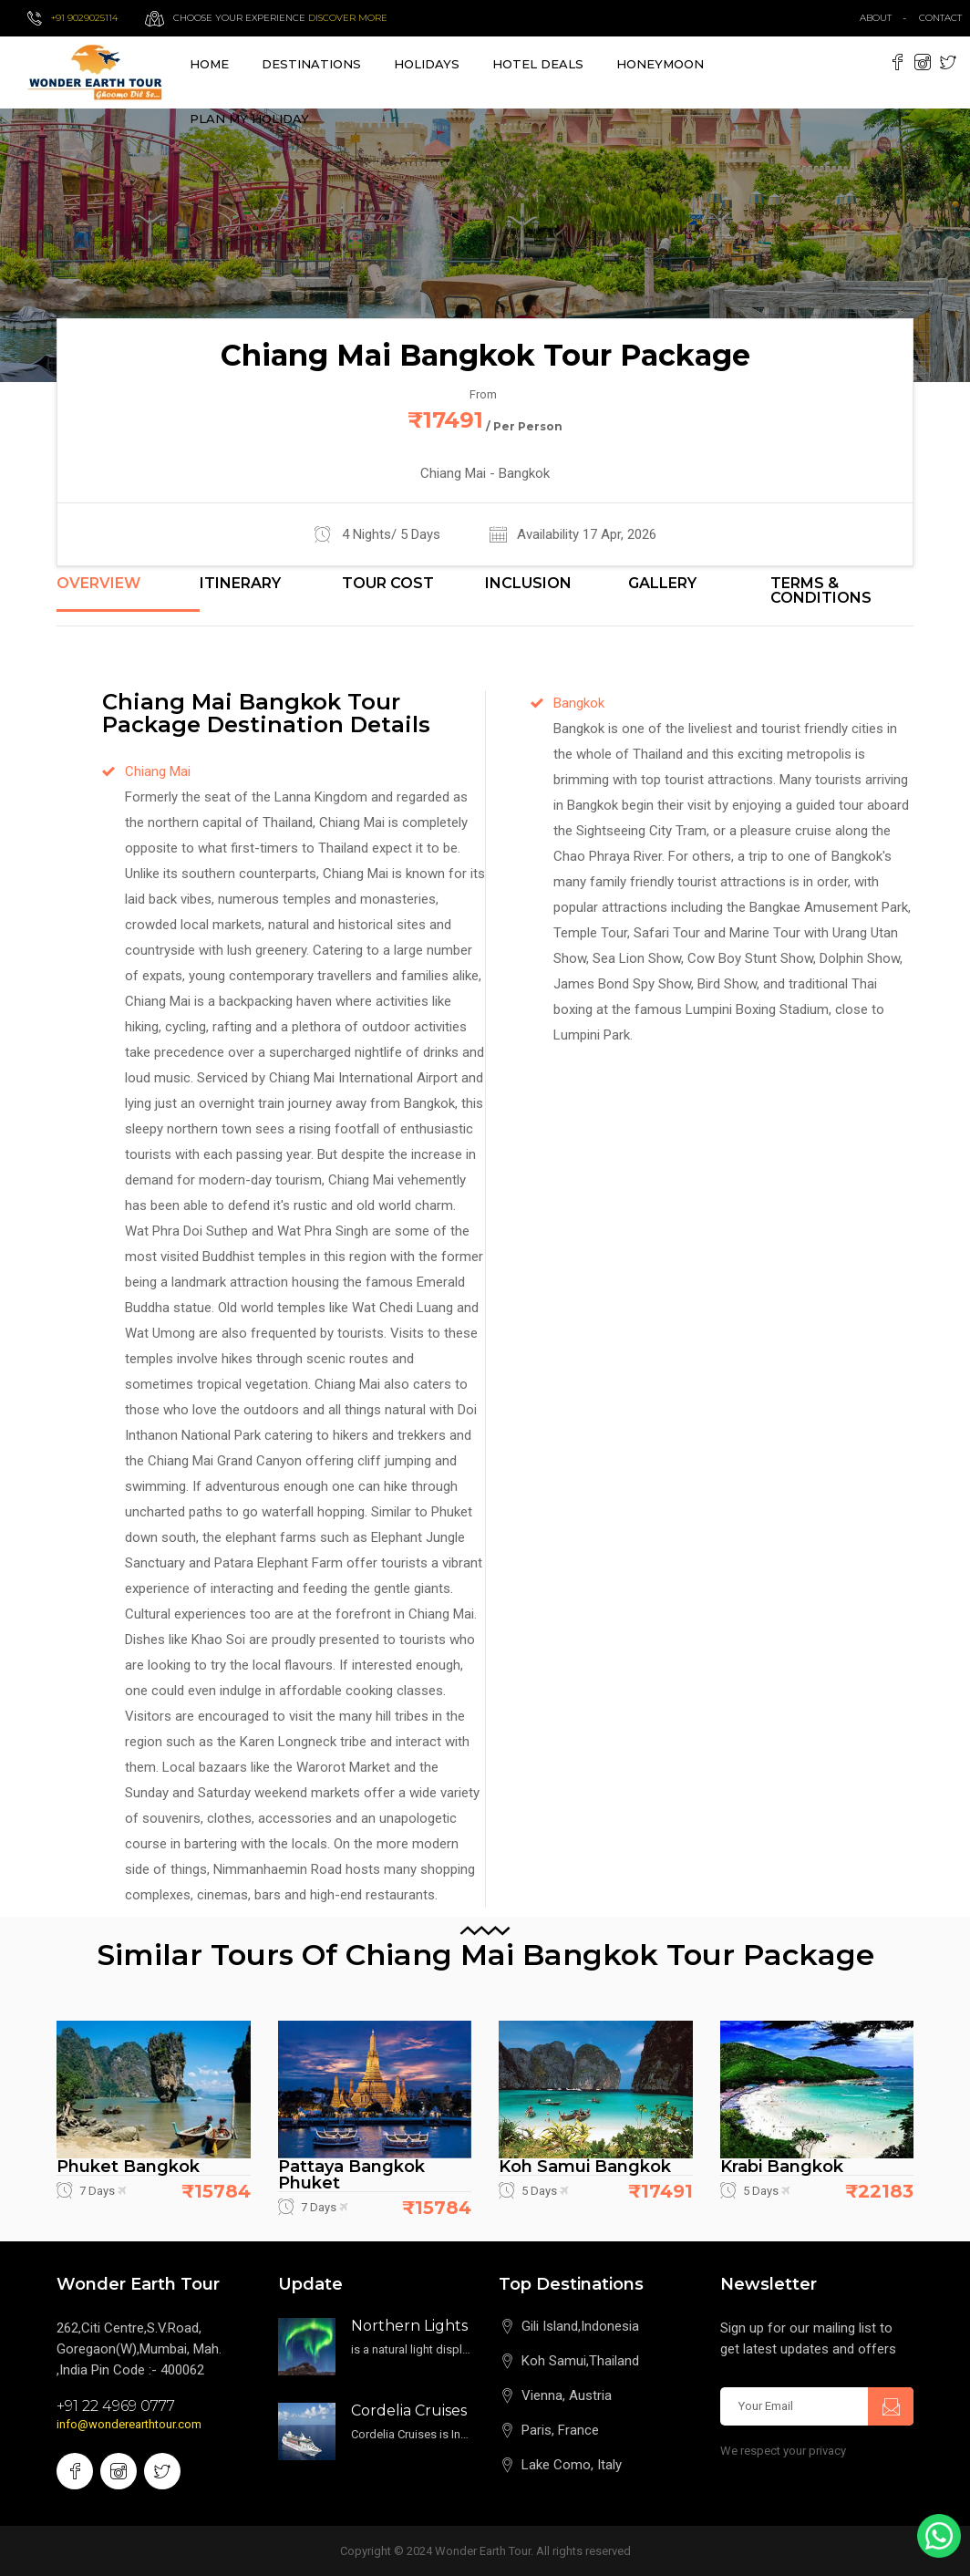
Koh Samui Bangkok (585, 2167)
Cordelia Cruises (409, 2410)
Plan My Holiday (249, 118)
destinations (311, 64)
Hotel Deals (537, 64)
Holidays (426, 64)
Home (209, 64)
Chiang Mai (158, 771)
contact (944, 18)
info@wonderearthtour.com (129, 2424)
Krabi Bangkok (781, 2167)
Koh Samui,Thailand (580, 2361)
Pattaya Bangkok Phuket (351, 2175)
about (876, 18)
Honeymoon (660, 64)
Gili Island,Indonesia (580, 2326)
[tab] (128, 593)
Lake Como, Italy (571, 2465)
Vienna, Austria (566, 2395)
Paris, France (560, 2430)
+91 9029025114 (84, 18)
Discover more (347, 18)
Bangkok (578, 703)
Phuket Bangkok (128, 2167)
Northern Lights (409, 2325)
